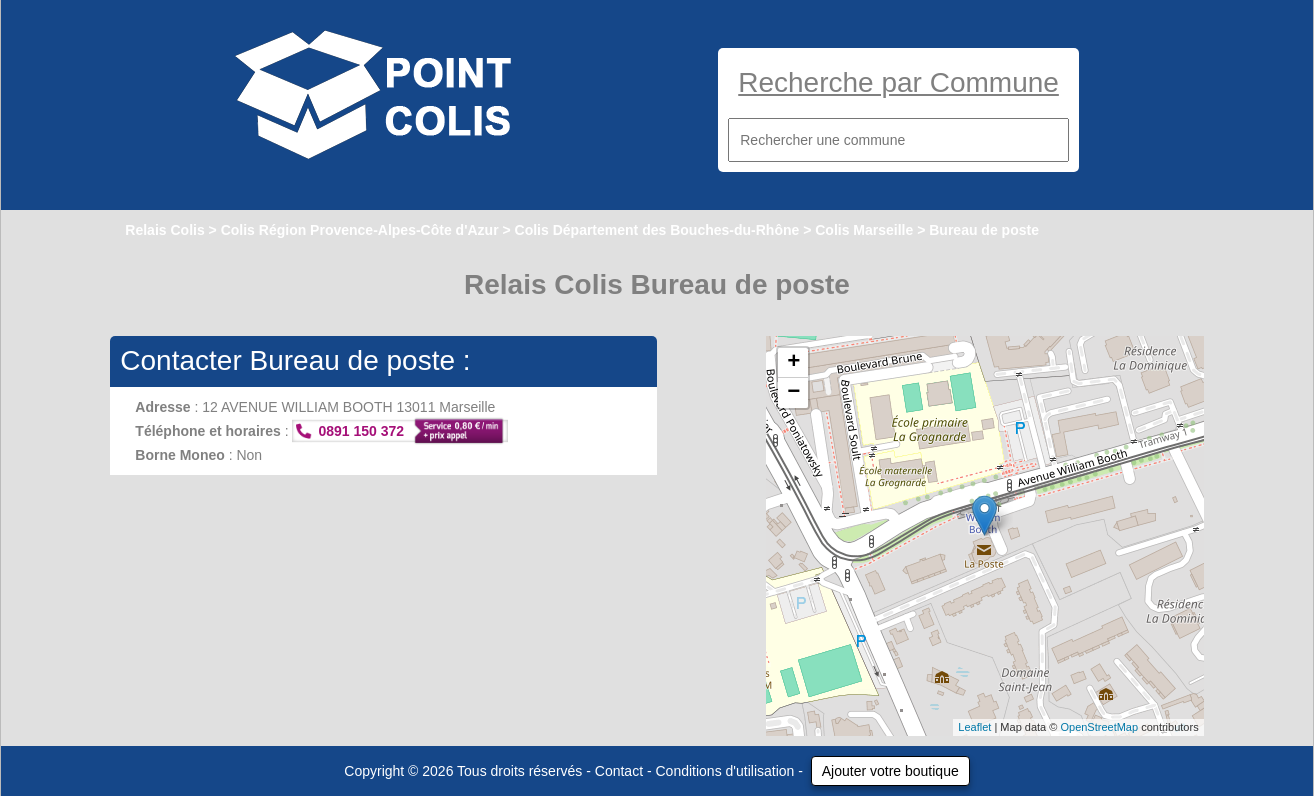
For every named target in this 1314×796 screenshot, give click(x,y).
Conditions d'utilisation (725, 771)
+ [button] (793, 363)
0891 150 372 (361, 431)
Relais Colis (164, 230)
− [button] (793, 393)
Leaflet (974, 727)
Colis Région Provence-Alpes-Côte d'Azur (360, 230)
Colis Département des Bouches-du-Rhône (657, 230)
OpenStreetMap (1099, 727)
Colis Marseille (864, 230)
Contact (619, 771)
